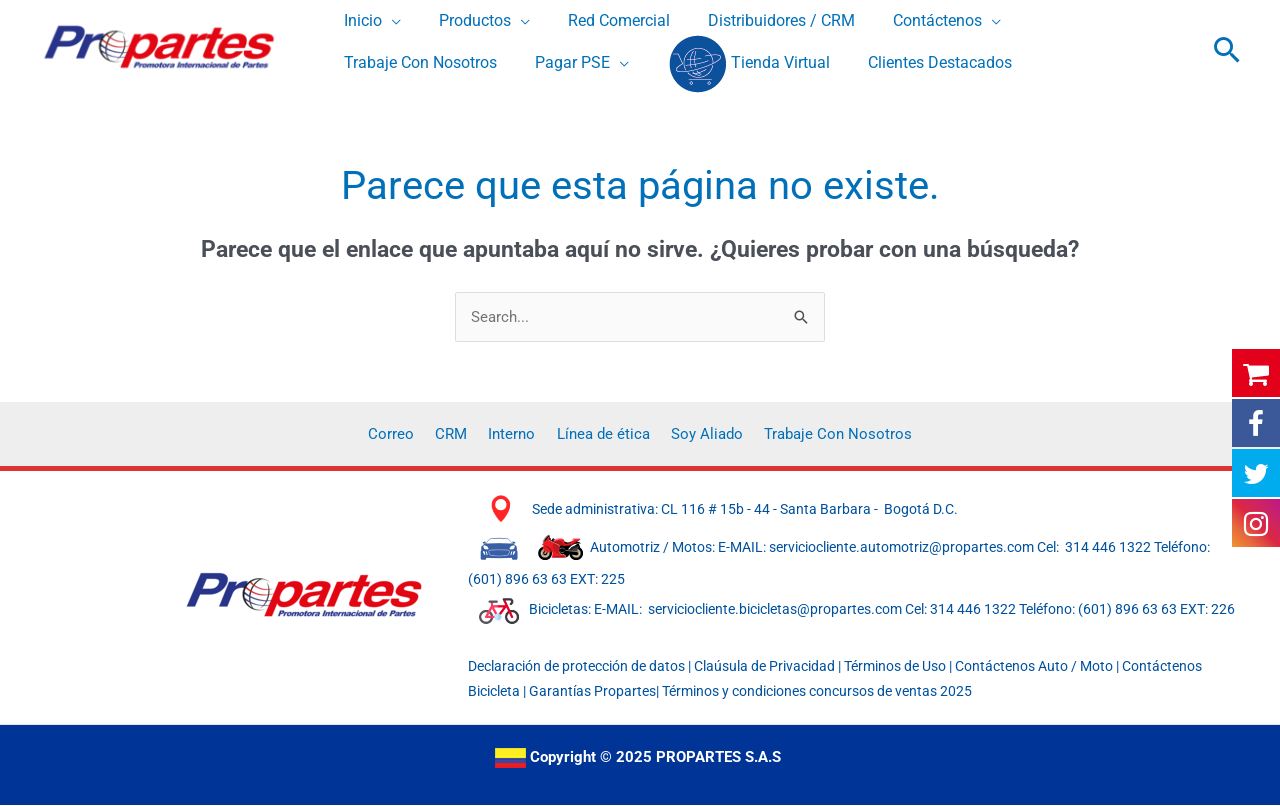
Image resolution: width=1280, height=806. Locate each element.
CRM (461, 434)
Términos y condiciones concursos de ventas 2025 (817, 692)
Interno (515, 434)
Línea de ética (600, 434)
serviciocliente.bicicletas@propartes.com (776, 611)
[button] (1227, 49)
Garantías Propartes (592, 692)
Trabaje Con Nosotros (823, 434)
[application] (388, 21)
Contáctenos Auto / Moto (1035, 667)
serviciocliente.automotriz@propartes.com (901, 548)
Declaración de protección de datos (576, 667)
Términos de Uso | (898, 667)
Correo (407, 434)
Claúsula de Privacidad (764, 667)
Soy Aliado (698, 434)
